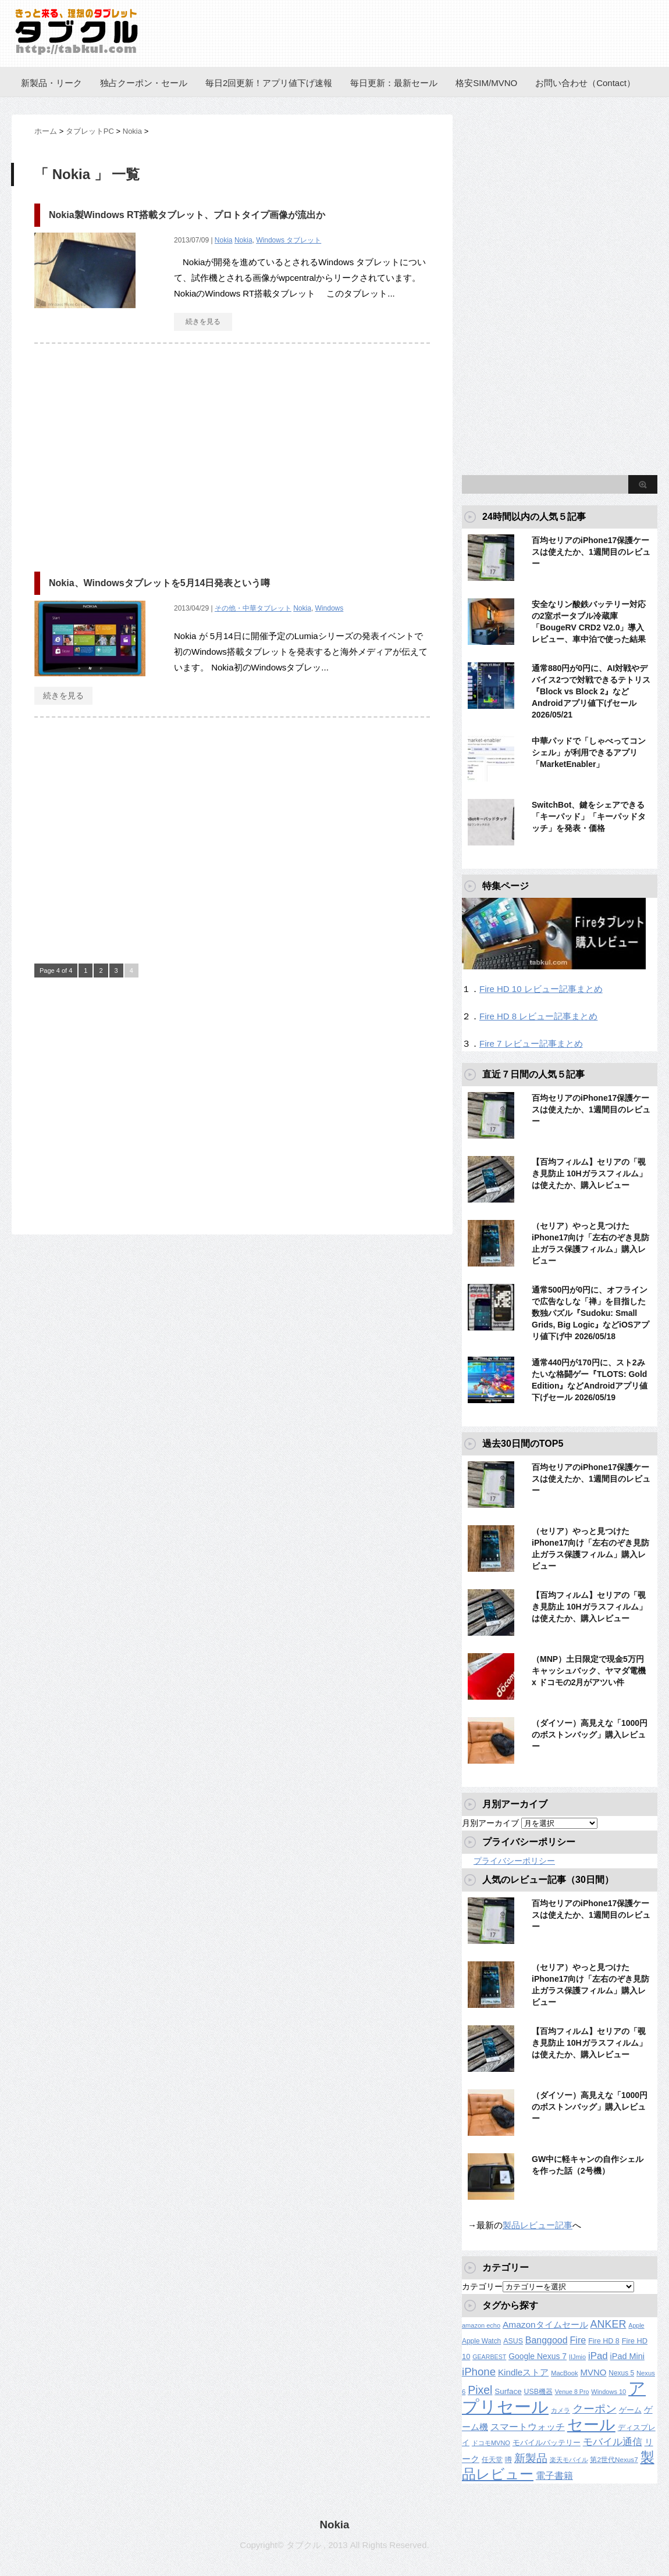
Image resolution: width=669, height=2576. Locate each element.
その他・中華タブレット (253, 608)
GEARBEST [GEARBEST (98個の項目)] (489, 2356)
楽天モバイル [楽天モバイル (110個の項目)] (569, 2459)
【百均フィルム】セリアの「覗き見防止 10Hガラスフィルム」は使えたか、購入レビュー (589, 1173)
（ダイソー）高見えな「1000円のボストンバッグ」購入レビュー (589, 1734)
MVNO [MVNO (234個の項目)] (593, 2372)
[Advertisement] (132, 451)
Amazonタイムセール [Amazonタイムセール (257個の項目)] (545, 2324)
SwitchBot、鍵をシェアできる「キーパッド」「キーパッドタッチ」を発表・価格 (589, 816)
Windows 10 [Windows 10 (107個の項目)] (608, 2391)
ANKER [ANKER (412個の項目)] (608, 2324)
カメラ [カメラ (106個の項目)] (560, 2410)
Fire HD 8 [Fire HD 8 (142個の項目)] (604, 2341)
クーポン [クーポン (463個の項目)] (594, 2409)
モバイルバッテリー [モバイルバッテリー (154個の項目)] (547, 2442)
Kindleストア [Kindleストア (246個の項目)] (523, 2372)
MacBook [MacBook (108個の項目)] (564, 2373)
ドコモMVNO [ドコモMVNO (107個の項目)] (491, 2442)
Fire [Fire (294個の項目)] (578, 2340)
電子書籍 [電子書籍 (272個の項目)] (554, 2476)
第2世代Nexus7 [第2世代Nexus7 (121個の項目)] (614, 2459)
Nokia (224, 240)
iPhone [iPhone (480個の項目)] (479, 2372)
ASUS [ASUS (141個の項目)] (513, 2341)
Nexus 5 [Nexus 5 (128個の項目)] (621, 2373)
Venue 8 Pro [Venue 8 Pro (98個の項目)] (572, 2391)
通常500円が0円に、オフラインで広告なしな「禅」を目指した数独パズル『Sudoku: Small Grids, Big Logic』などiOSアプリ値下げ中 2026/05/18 (590, 1313)
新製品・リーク (51, 83)
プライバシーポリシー (514, 1860)
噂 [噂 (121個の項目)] (508, 2459)
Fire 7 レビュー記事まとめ (531, 1043)
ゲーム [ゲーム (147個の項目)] (630, 2410)
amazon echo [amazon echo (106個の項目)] (481, 2325)
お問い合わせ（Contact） (585, 83)
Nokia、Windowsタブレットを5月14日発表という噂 (159, 583)
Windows (329, 608)
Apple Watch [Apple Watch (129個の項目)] (481, 2341)
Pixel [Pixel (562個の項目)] (480, 2390)
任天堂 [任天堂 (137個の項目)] (492, 2460)
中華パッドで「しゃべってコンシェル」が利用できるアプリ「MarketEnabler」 (589, 752)
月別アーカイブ (490, 1823)
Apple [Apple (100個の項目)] (636, 2325)
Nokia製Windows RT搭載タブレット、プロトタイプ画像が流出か (187, 215)
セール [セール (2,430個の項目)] (591, 2425)
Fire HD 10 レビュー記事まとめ (541, 989)
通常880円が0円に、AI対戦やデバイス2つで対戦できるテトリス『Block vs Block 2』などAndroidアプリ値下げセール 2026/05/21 (591, 691)
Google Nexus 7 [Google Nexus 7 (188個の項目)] (537, 2356)
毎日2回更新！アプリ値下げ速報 (268, 83)
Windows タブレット (288, 240)
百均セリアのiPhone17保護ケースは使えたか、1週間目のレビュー (591, 552)
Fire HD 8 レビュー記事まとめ (538, 1016)
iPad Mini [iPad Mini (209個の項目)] (627, 2356)
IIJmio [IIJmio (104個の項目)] (577, 2356)
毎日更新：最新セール (393, 83)
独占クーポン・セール (143, 83)
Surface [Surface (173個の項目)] (507, 2391)
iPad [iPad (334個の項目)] (598, 2355)
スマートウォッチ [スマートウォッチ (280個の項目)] (527, 2427)
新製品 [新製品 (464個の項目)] (530, 2458)
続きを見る (203, 321)
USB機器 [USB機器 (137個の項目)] (538, 2392)
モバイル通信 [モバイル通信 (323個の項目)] (612, 2441)
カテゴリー (482, 2286)
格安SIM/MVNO (486, 83)
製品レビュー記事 (537, 2225)
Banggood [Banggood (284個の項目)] (546, 2340)
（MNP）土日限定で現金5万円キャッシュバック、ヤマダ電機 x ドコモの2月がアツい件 (589, 1670)
